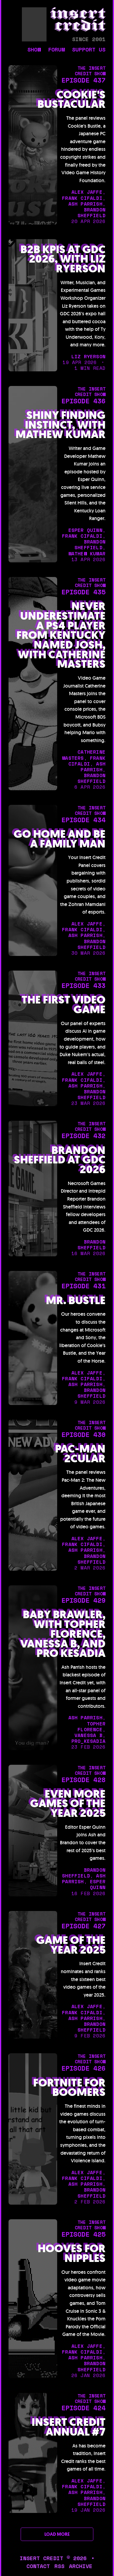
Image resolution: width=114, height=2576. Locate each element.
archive (80, 2566)
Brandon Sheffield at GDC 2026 (59, 1160)
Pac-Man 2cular (80, 1453)
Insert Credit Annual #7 (68, 2427)
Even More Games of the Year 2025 (67, 1803)
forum (56, 50)
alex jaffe (86, 192)
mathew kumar (86, 553)
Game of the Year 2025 (70, 1945)
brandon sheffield (91, 212)
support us (88, 50)
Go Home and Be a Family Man (59, 839)
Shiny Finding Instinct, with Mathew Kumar (60, 425)
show (34, 50)
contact (38, 2566)
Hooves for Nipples (71, 2253)
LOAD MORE (57, 2534)
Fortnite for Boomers (69, 2087)
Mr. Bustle (75, 1301)
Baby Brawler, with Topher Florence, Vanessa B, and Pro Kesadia (62, 1634)
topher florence (91, 1726)
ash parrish (85, 203)
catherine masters (83, 754)
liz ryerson (88, 356)
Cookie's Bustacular (71, 99)
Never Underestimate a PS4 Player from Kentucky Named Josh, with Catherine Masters (60, 635)
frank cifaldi (82, 198)
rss (59, 2566)
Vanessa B (88, 1735)
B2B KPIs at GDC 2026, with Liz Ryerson (62, 259)
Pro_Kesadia (88, 1741)
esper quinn (85, 530)
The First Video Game (63, 1004)
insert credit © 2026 (53, 2558)
